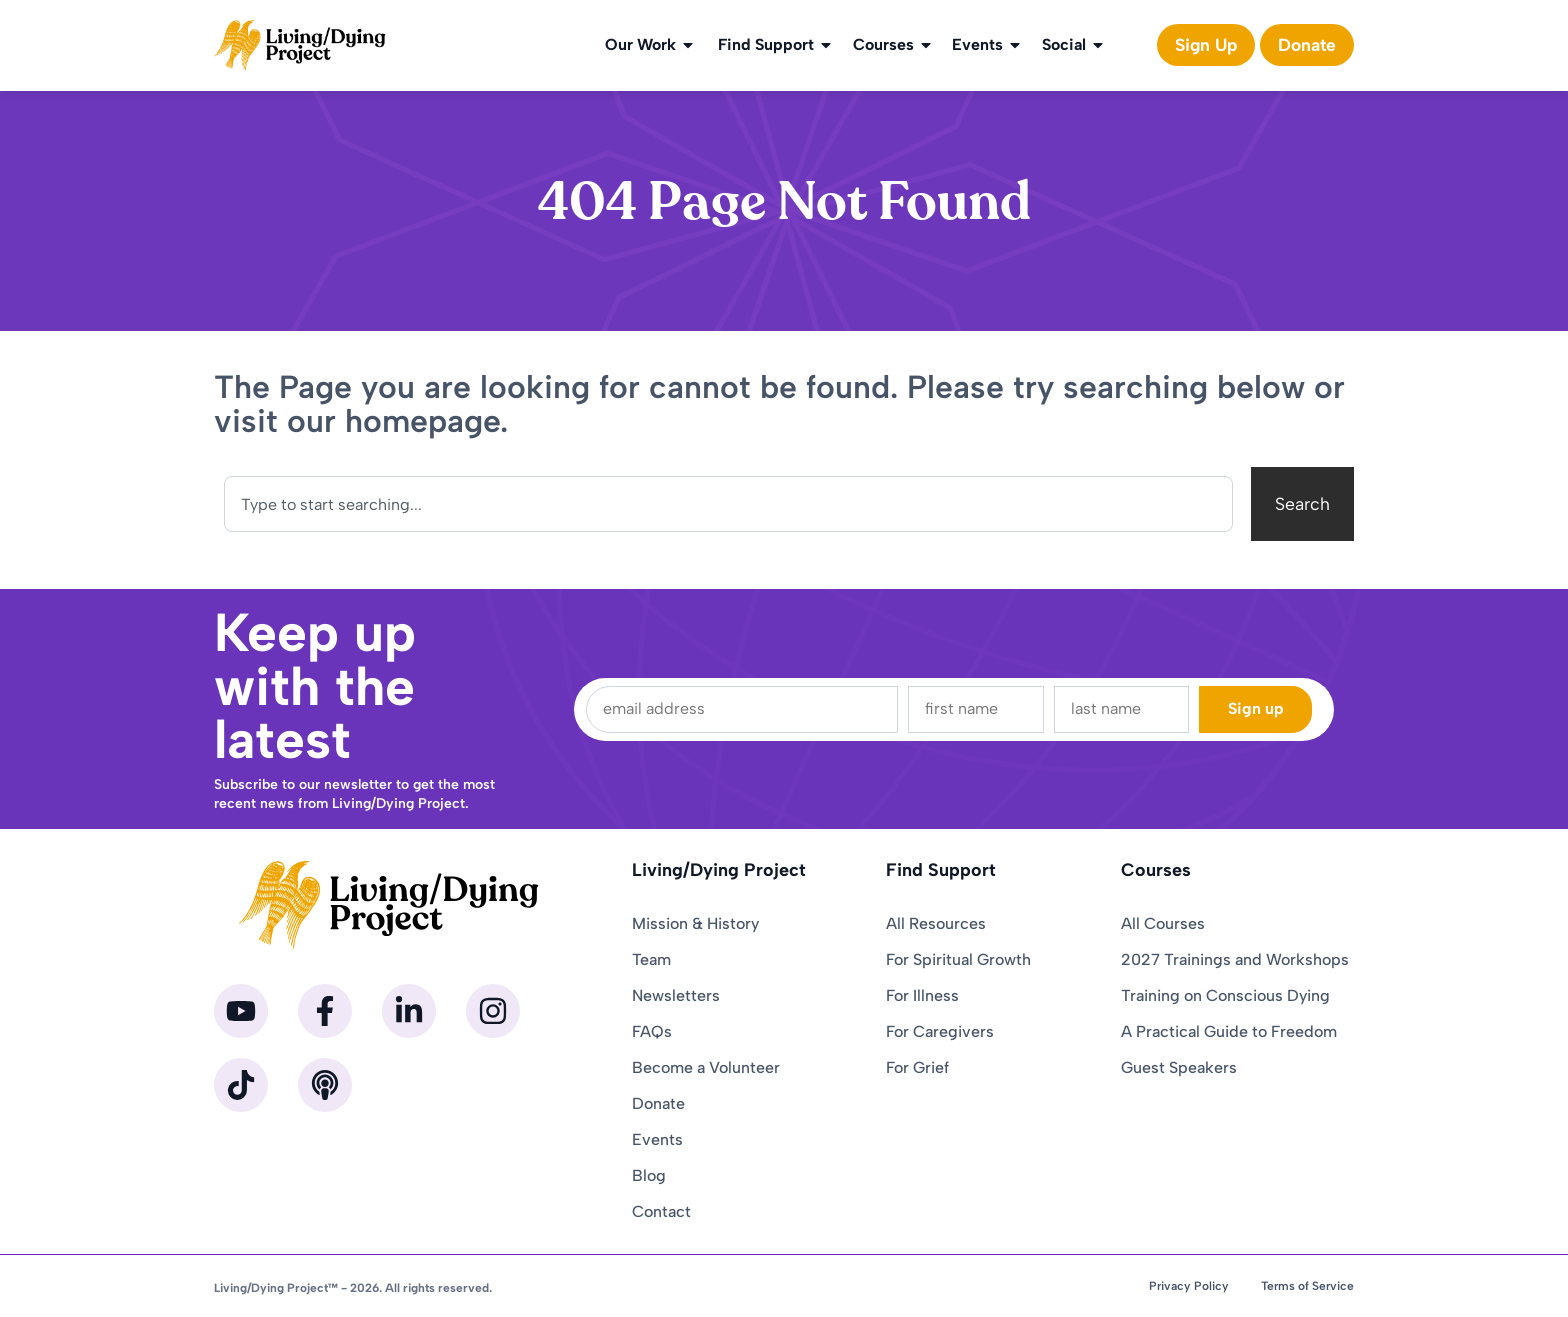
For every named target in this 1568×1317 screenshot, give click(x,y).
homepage (422, 421)
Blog (649, 1175)
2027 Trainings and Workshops (1235, 959)
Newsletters (676, 995)
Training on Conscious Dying (1225, 995)
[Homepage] (300, 45)
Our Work (650, 45)
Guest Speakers (1179, 1067)
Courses (893, 45)
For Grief (917, 1067)
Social (1074, 45)
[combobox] (728, 504)
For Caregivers (940, 1031)
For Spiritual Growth (958, 959)
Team (651, 959)
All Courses (1163, 923)
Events (987, 45)
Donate (658, 1103)
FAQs (652, 1031)
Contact (661, 1211)
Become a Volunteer (706, 1067)
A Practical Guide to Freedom (1229, 1031)
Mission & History (695, 923)
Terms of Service (1307, 1286)
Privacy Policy (1189, 1286)
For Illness (922, 995)
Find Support (776, 45)
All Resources (936, 923)
